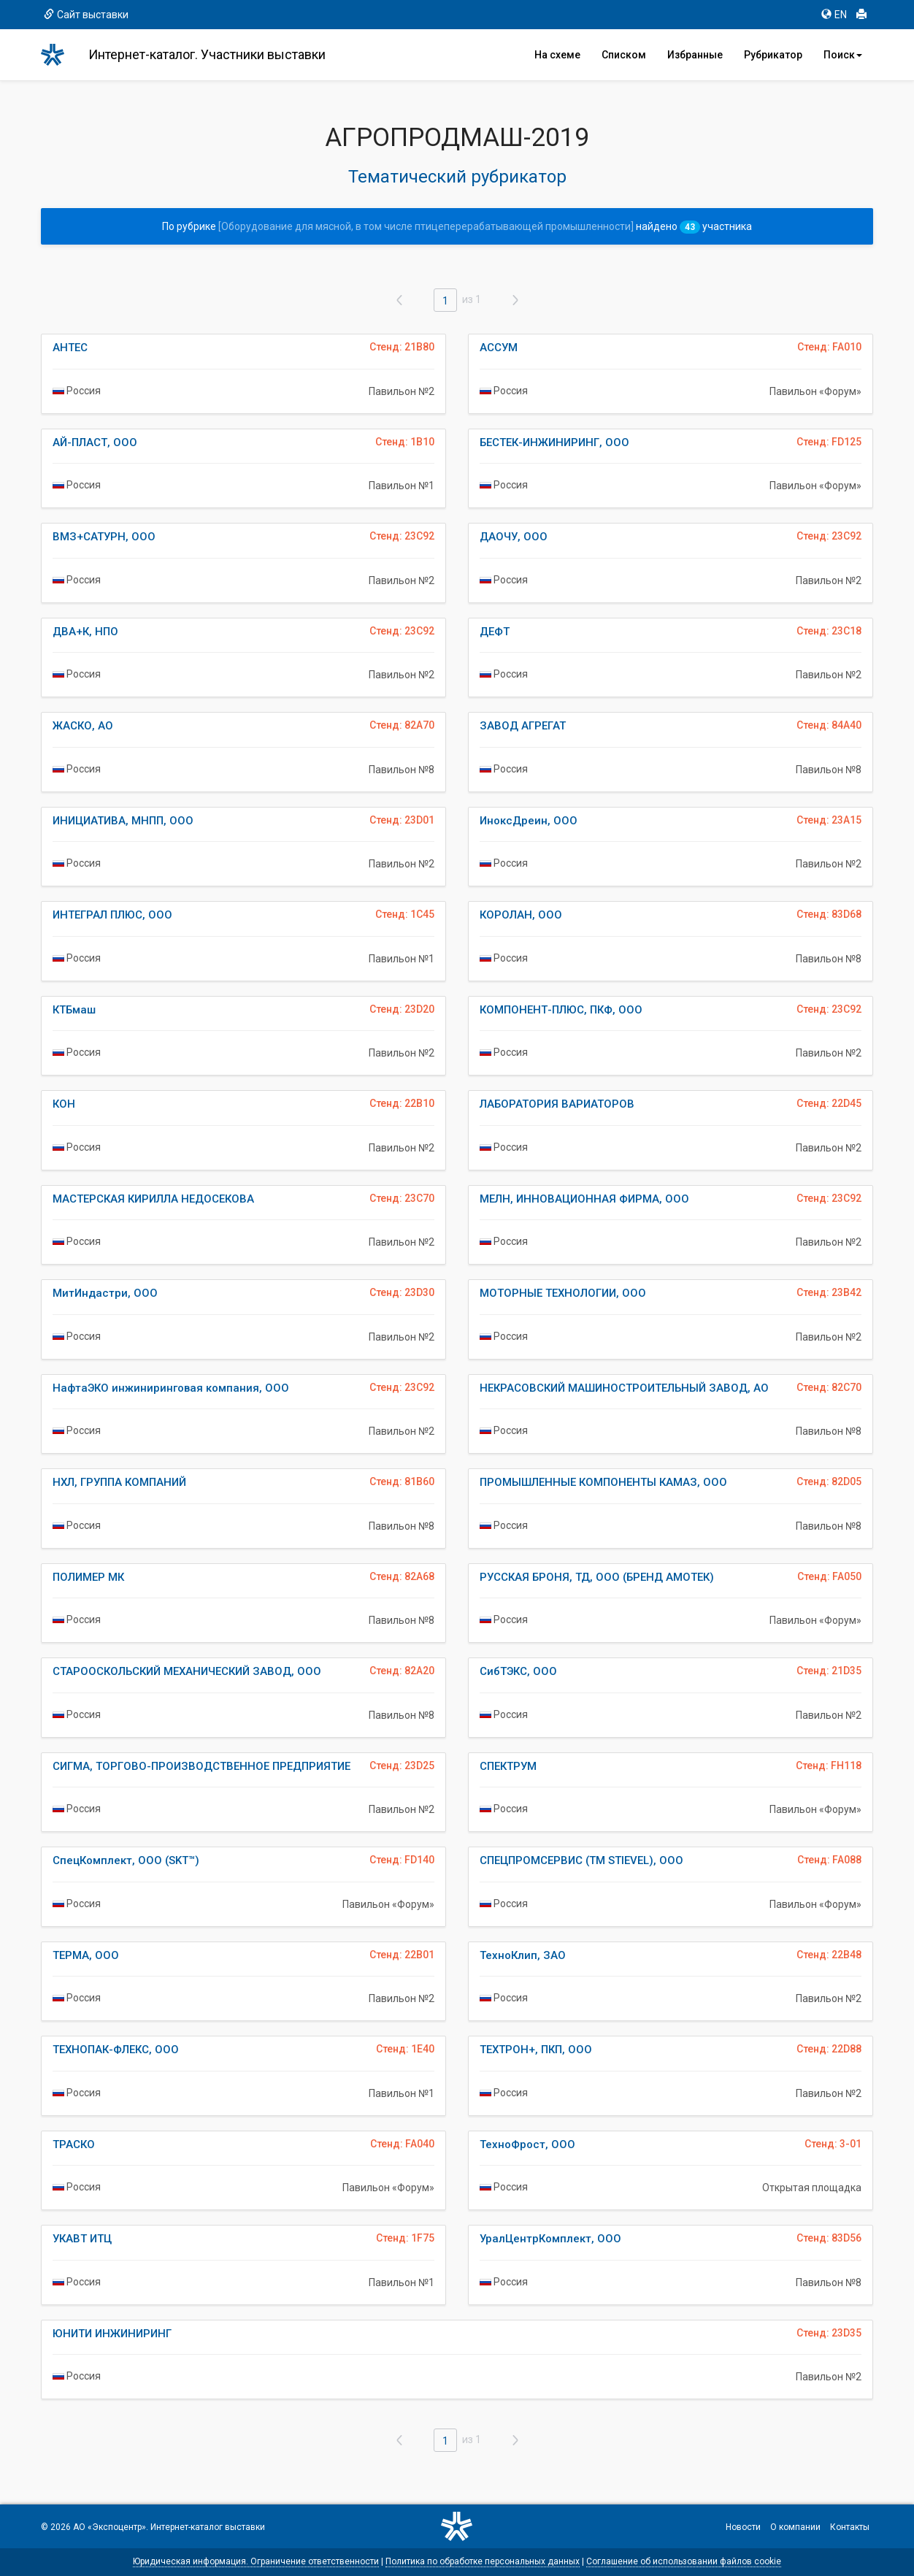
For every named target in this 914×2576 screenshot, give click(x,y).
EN (834, 14)
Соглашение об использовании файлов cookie (683, 2561)
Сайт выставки (86, 14)
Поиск (842, 55)
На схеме (557, 55)
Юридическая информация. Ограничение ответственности (256, 2561)
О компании (795, 2527)
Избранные (695, 55)
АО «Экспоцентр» (109, 2527)
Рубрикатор (773, 55)
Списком (624, 55)
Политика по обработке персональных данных (482, 2561)
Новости (743, 2527)
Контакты (849, 2527)
